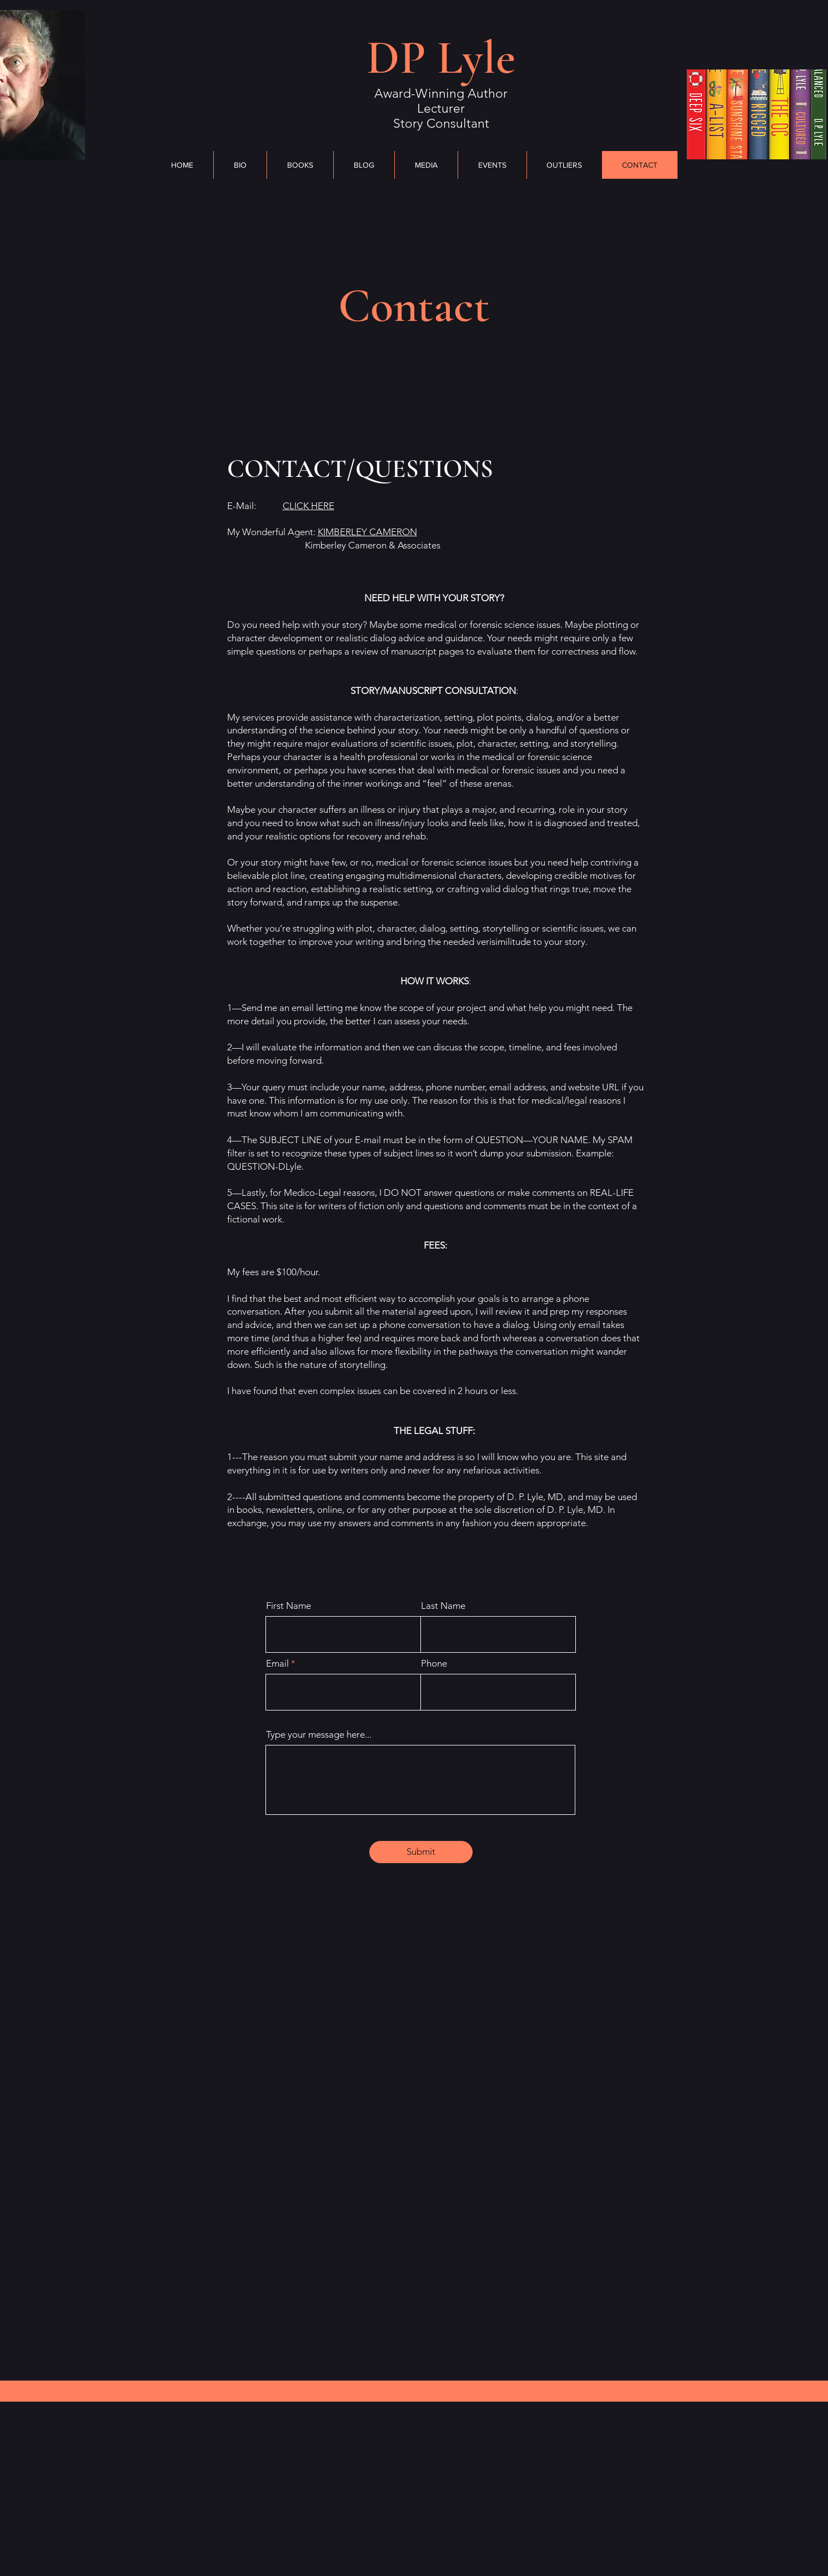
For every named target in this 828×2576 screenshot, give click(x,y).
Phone (434, 1663)
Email (277, 1663)
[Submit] (421, 1852)
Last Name (443, 1606)
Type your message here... (319, 1734)
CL (308, 505)
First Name (288, 1606)
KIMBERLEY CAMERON (367, 531)
